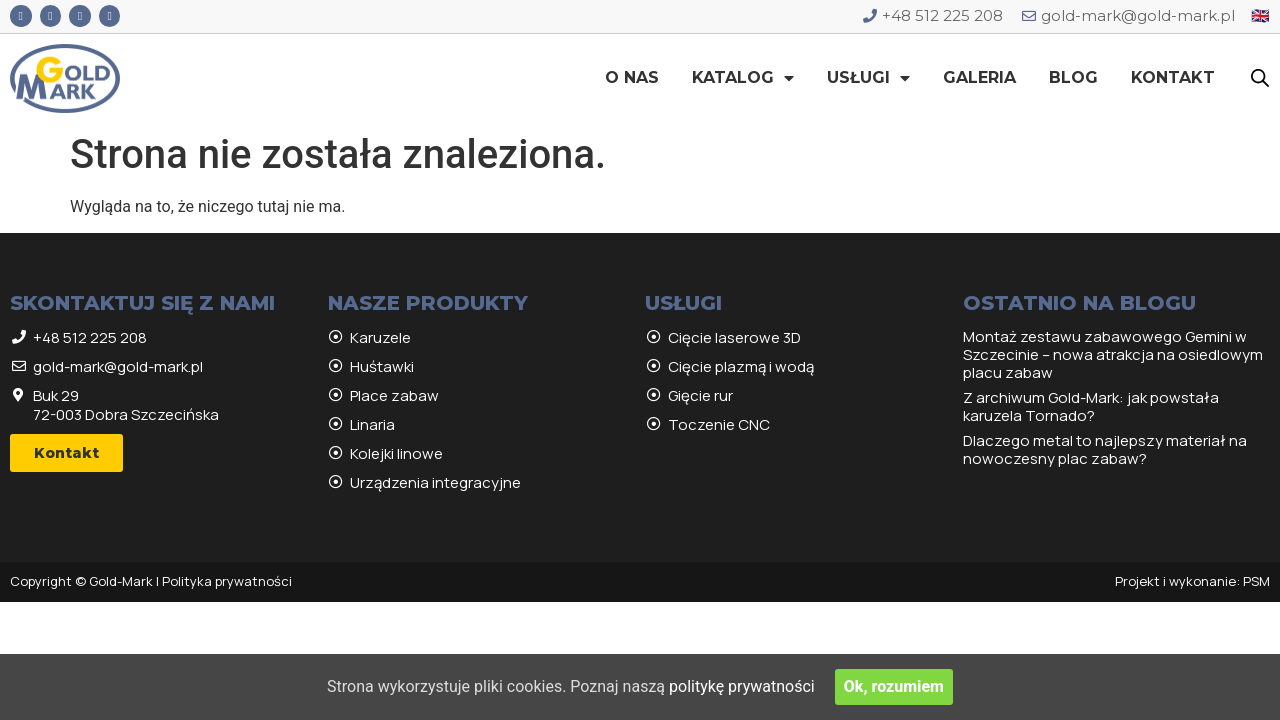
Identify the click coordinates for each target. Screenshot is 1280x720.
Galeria (979, 77)
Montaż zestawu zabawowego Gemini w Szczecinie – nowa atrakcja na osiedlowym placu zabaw (1113, 354)
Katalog (743, 78)
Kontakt (1173, 77)
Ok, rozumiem (894, 686)
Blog (1073, 77)
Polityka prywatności (227, 581)
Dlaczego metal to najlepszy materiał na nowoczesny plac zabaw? (1105, 449)
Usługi (868, 78)
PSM (1256, 581)
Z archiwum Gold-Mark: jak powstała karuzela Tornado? (1091, 406)
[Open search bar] (1260, 78)
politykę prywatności (742, 686)
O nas (632, 77)
